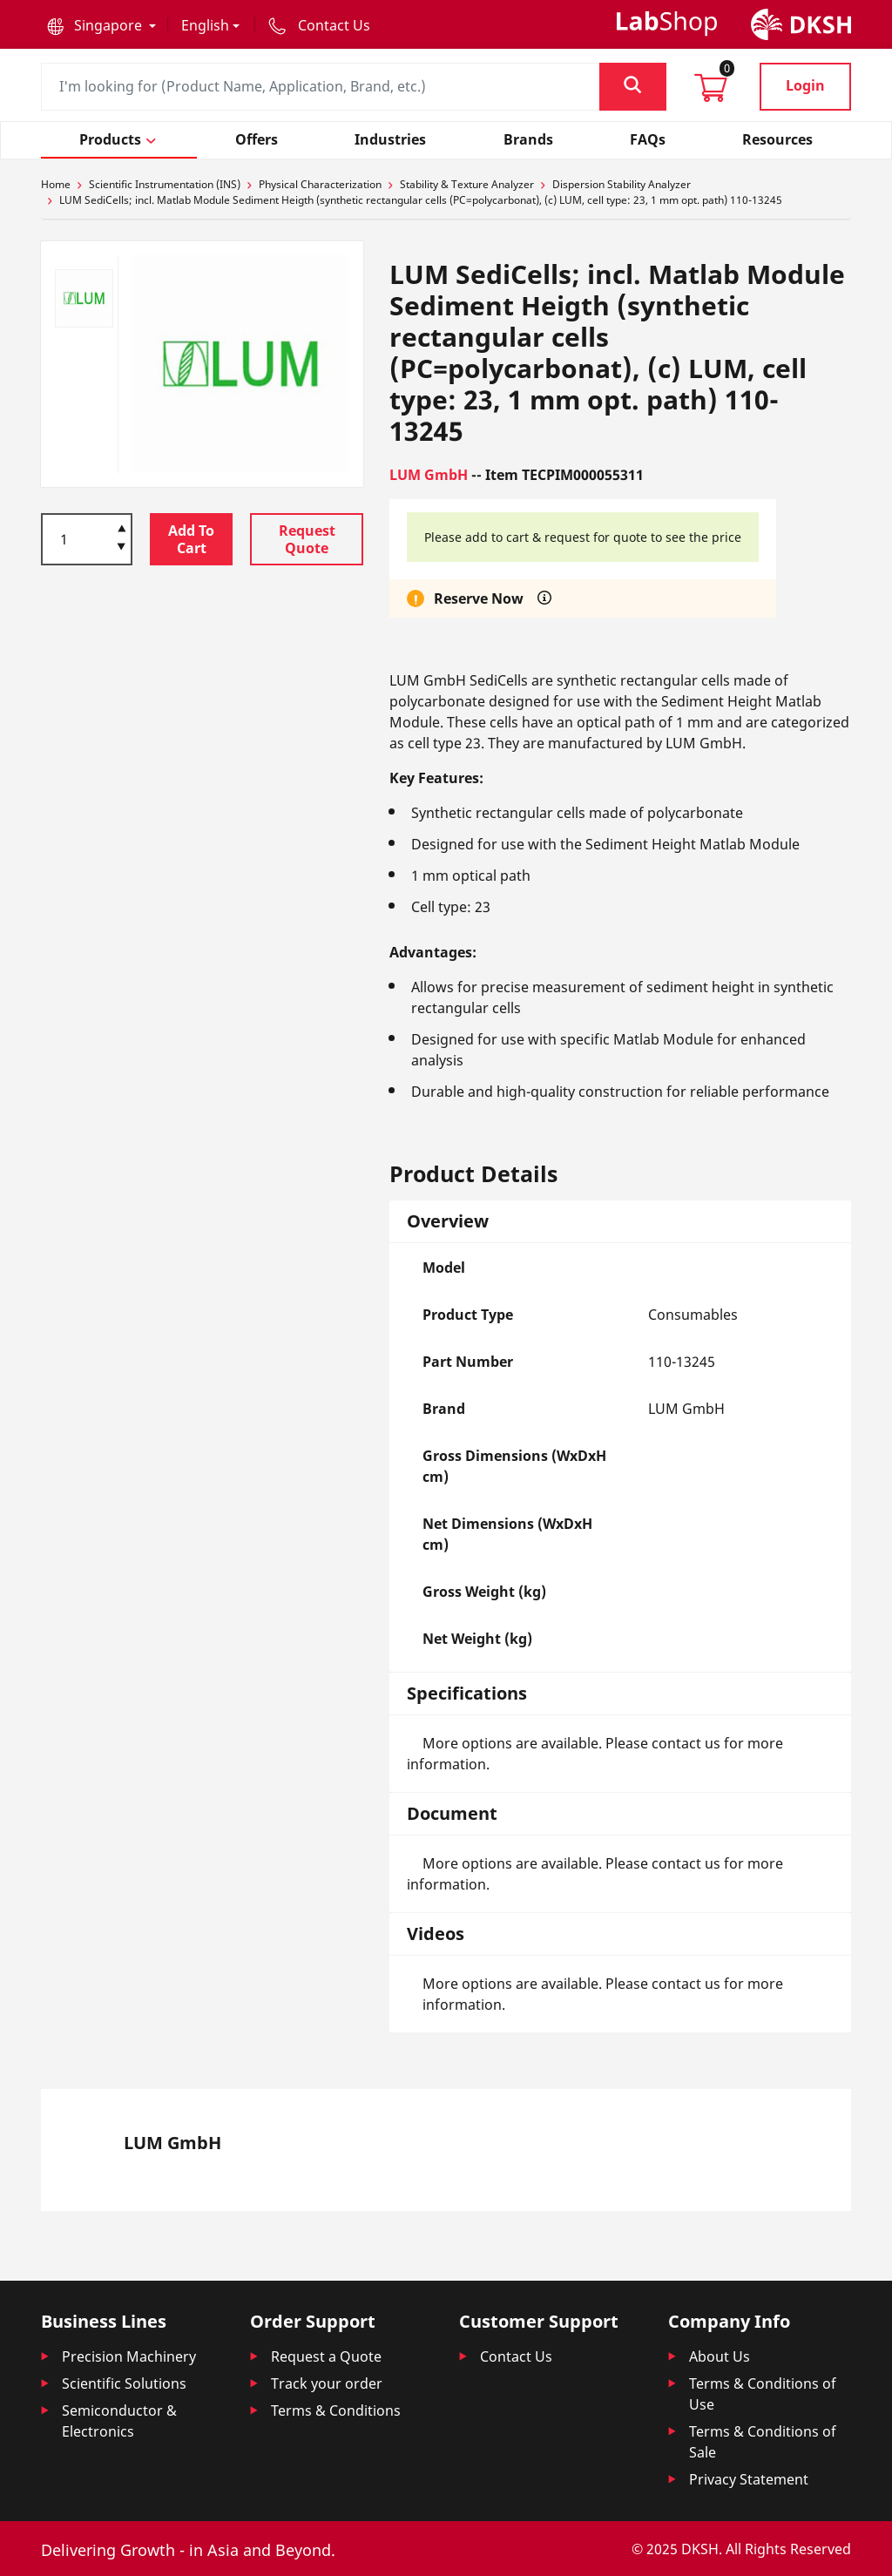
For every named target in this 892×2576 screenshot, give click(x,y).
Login (805, 85)
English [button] (205, 25)
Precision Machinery (129, 2356)
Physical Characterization (320, 184)
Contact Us (516, 2356)
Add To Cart (191, 539)
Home (56, 184)
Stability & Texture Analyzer (467, 184)
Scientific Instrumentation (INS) (164, 184)
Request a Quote (326, 2356)
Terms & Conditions (336, 2410)
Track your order (326, 2383)
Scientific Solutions (124, 2383)
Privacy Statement (748, 2479)
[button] (101, 25)
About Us (719, 2356)
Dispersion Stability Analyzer (621, 184)
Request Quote (307, 539)
